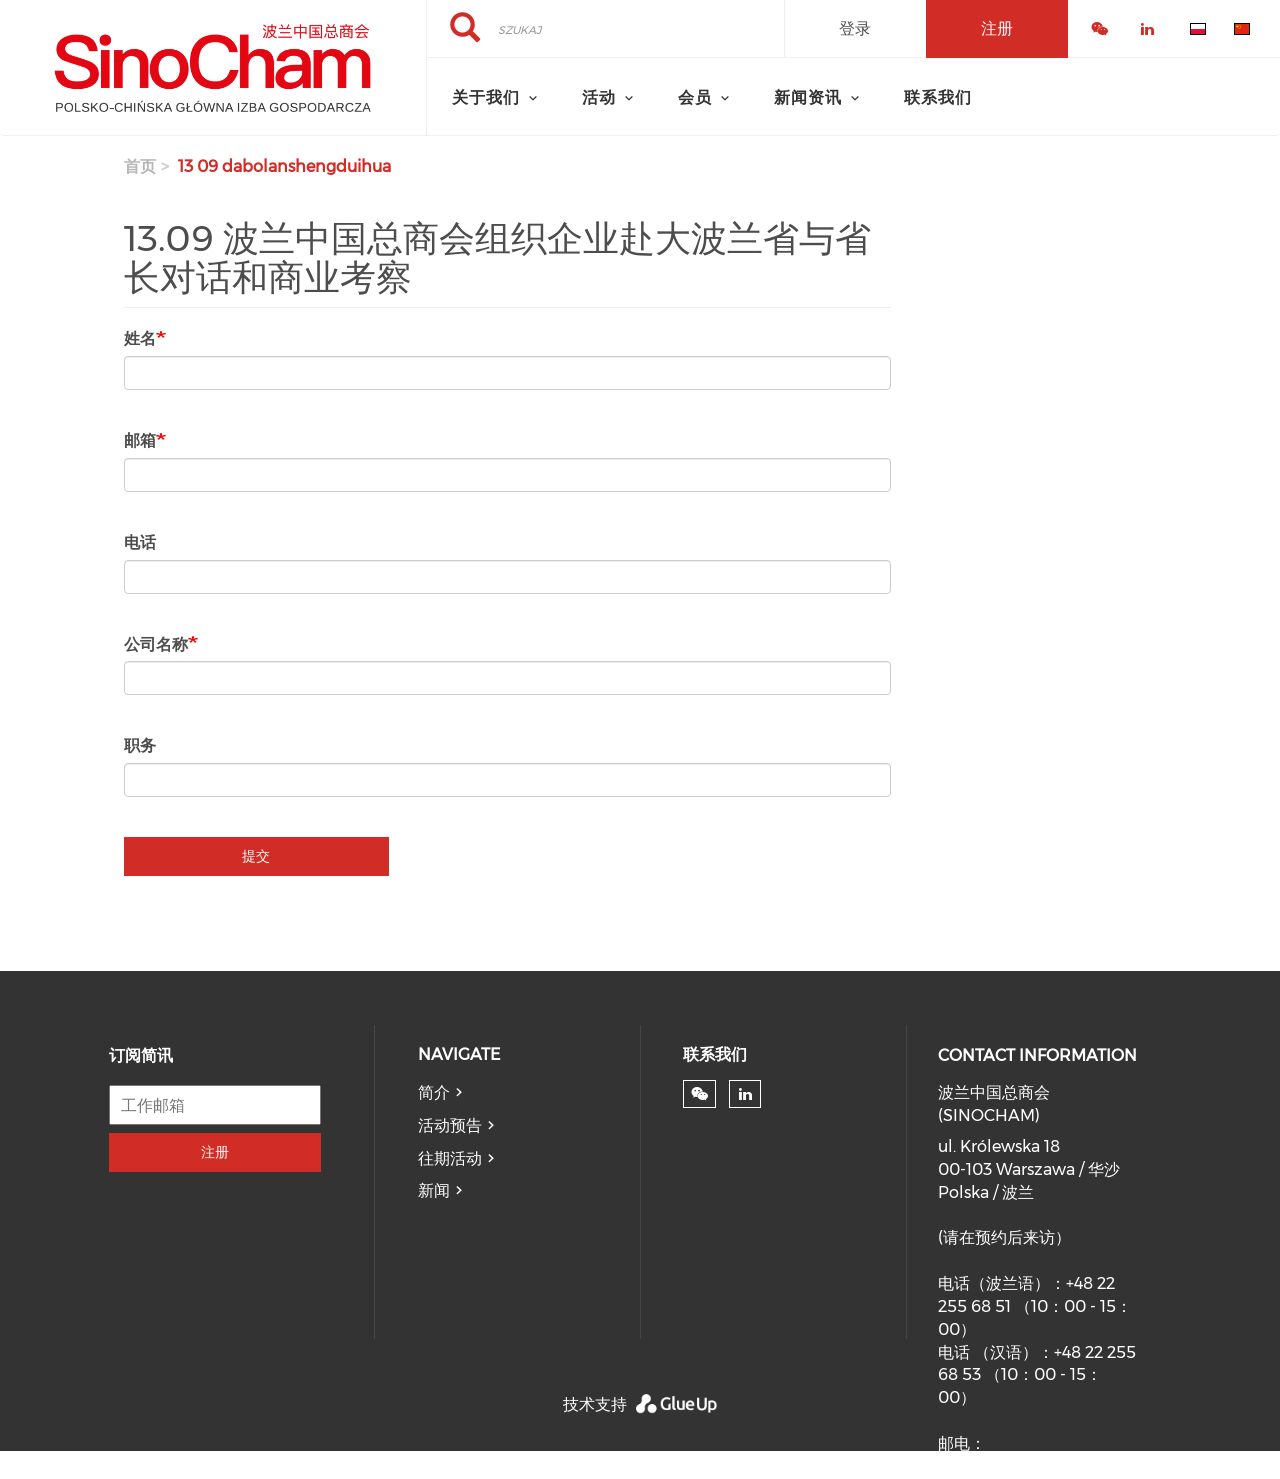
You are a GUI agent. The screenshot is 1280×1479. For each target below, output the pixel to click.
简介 (434, 1092)
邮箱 (140, 440)
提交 (256, 856)
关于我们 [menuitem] (486, 97)
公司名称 (156, 644)
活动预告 (450, 1125)
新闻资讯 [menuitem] (808, 97)
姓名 (140, 338)
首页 (140, 166)
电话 (140, 542)
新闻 (434, 1190)
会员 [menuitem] (695, 97)
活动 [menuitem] (599, 97)
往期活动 (450, 1158)
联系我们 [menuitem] (938, 97)
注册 (215, 1152)
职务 (140, 745)
